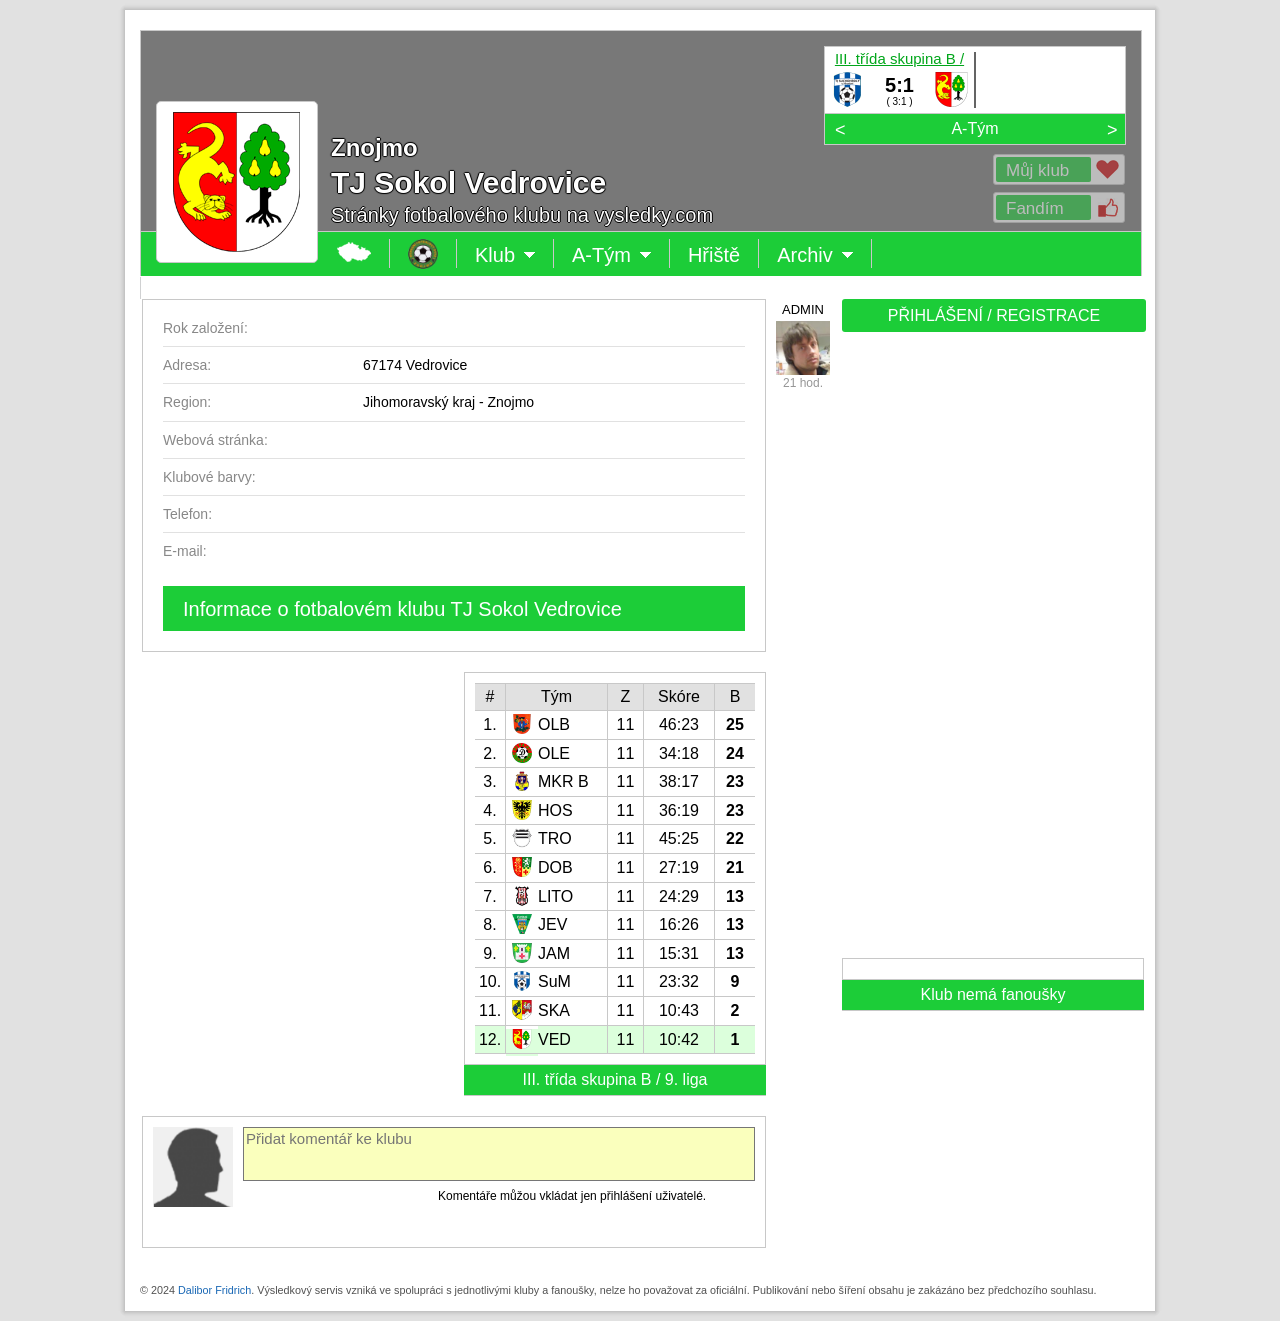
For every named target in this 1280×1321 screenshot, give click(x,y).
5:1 (899, 85)
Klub (505, 255)
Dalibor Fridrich (214, 1290)
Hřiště (714, 255)
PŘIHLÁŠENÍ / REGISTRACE (994, 315)
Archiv (815, 255)
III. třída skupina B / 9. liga (899, 58)
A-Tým (974, 128)
